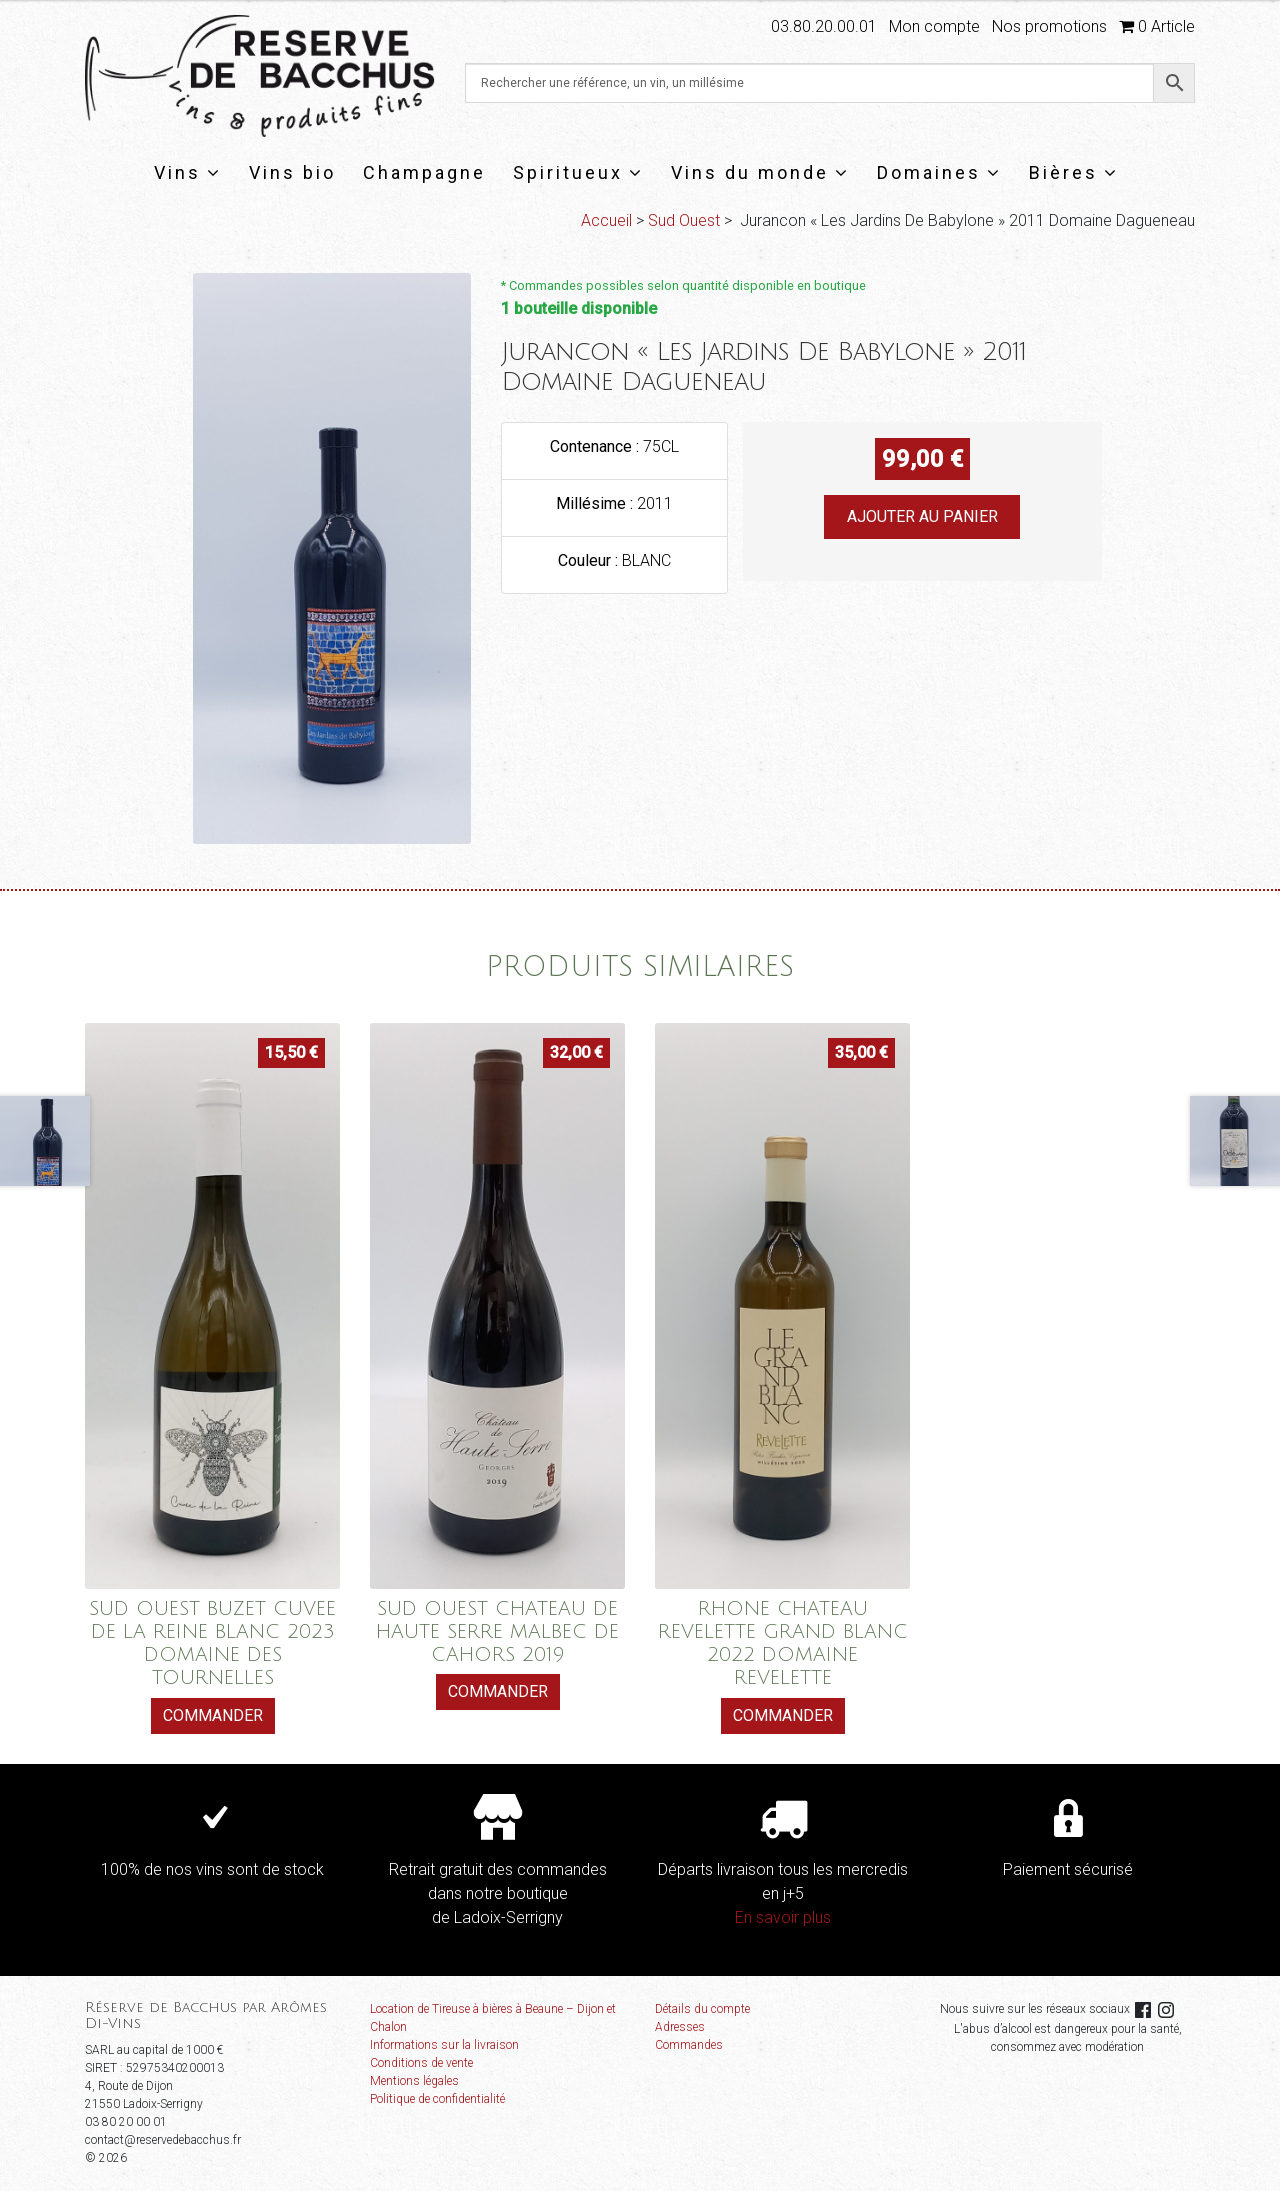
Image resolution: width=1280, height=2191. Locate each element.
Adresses (680, 2027)
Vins (188, 172)
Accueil (606, 220)
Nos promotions (1049, 26)
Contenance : (596, 446)
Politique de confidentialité (437, 2099)
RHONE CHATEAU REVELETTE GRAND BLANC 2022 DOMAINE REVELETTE (783, 1643)
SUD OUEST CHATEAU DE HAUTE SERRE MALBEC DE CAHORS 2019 (497, 1631)
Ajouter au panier (922, 516)
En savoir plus (783, 1917)
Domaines (939, 172)
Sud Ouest (684, 220)
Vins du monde (760, 172)
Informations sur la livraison (444, 2045)
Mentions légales (414, 2081)
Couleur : (590, 560)
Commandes (689, 2045)
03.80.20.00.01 (824, 26)
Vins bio (292, 172)
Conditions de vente (421, 2063)
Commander (213, 1715)
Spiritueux (578, 172)
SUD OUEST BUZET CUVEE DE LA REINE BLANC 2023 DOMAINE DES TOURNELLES (212, 1643)
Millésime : (596, 503)
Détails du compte (702, 2009)
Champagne (424, 172)
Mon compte (934, 26)
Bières (1074, 172)
